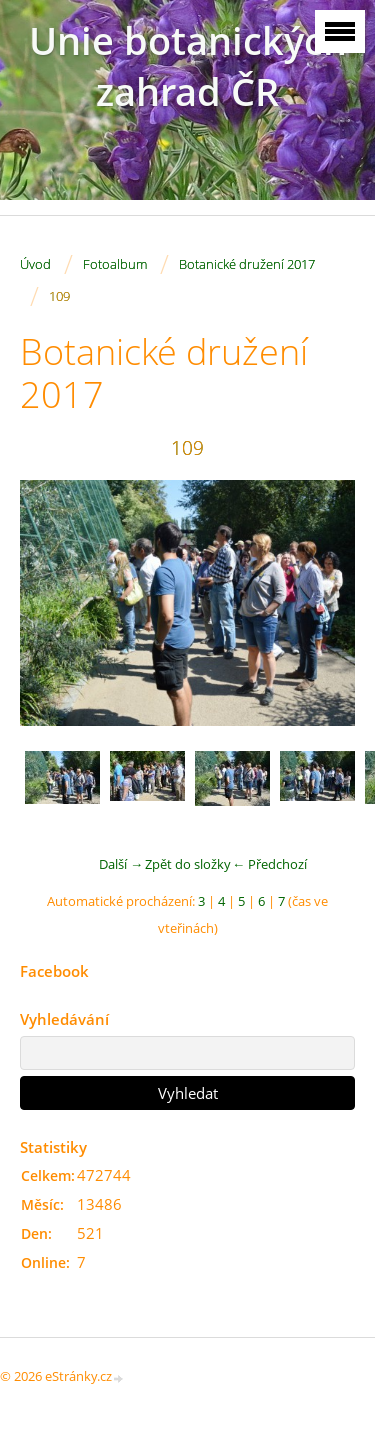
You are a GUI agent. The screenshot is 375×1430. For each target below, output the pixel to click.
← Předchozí (269, 864)
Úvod (35, 264)
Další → (121, 864)
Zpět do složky (188, 864)
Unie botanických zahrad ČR (188, 66)
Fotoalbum (115, 264)
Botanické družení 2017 (247, 264)
